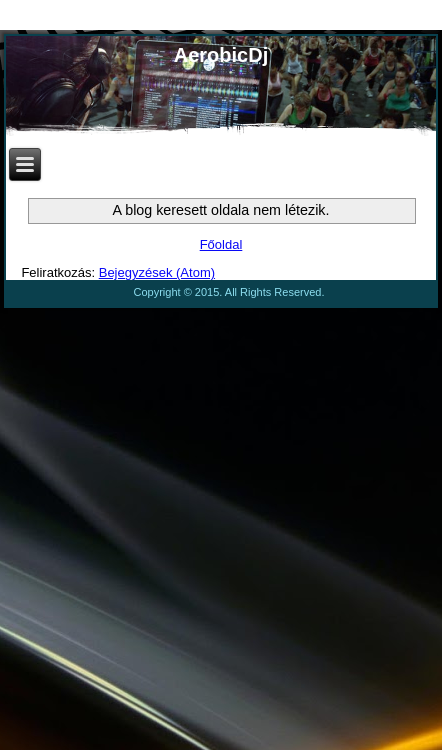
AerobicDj (221, 55)
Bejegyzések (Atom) (157, 272)
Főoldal (221, 244)
